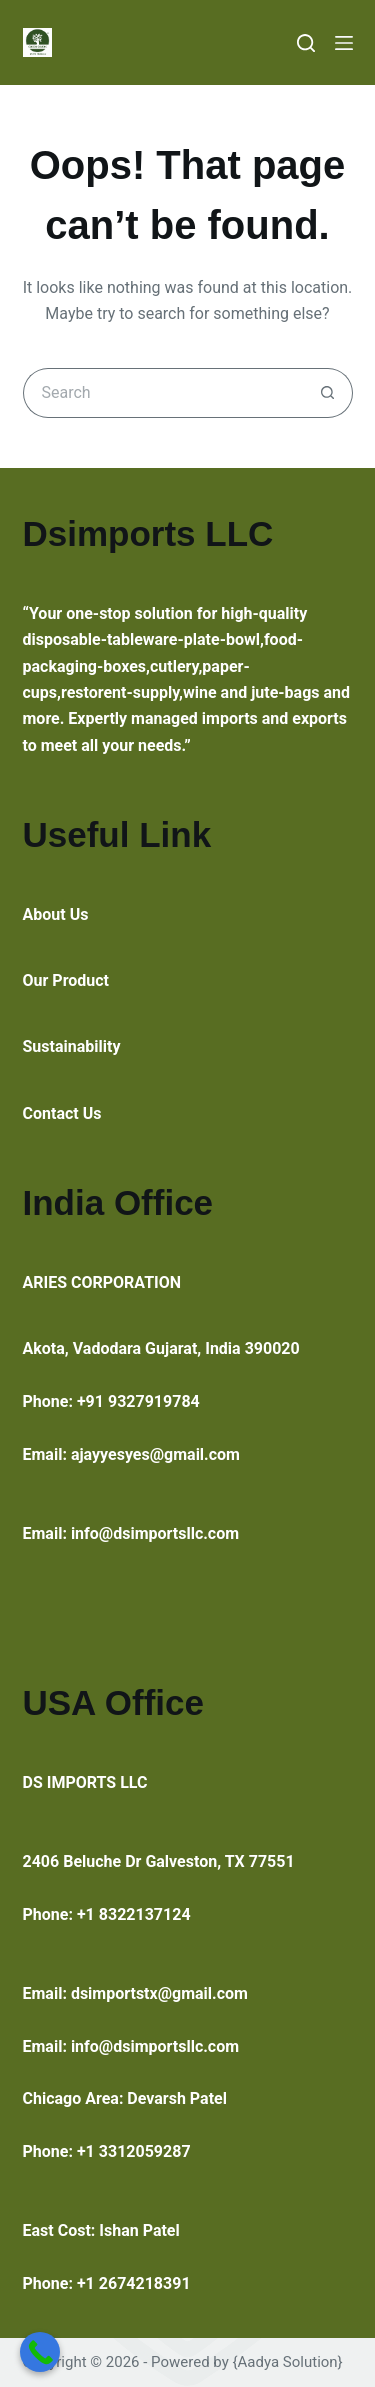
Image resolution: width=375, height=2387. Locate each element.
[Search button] (328, 393)
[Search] (306, 43)
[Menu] (344, 43)
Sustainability (72, 1046)
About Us (56, 914)
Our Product (66, 980)
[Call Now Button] (40, 2352)
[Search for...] (163, 393)
